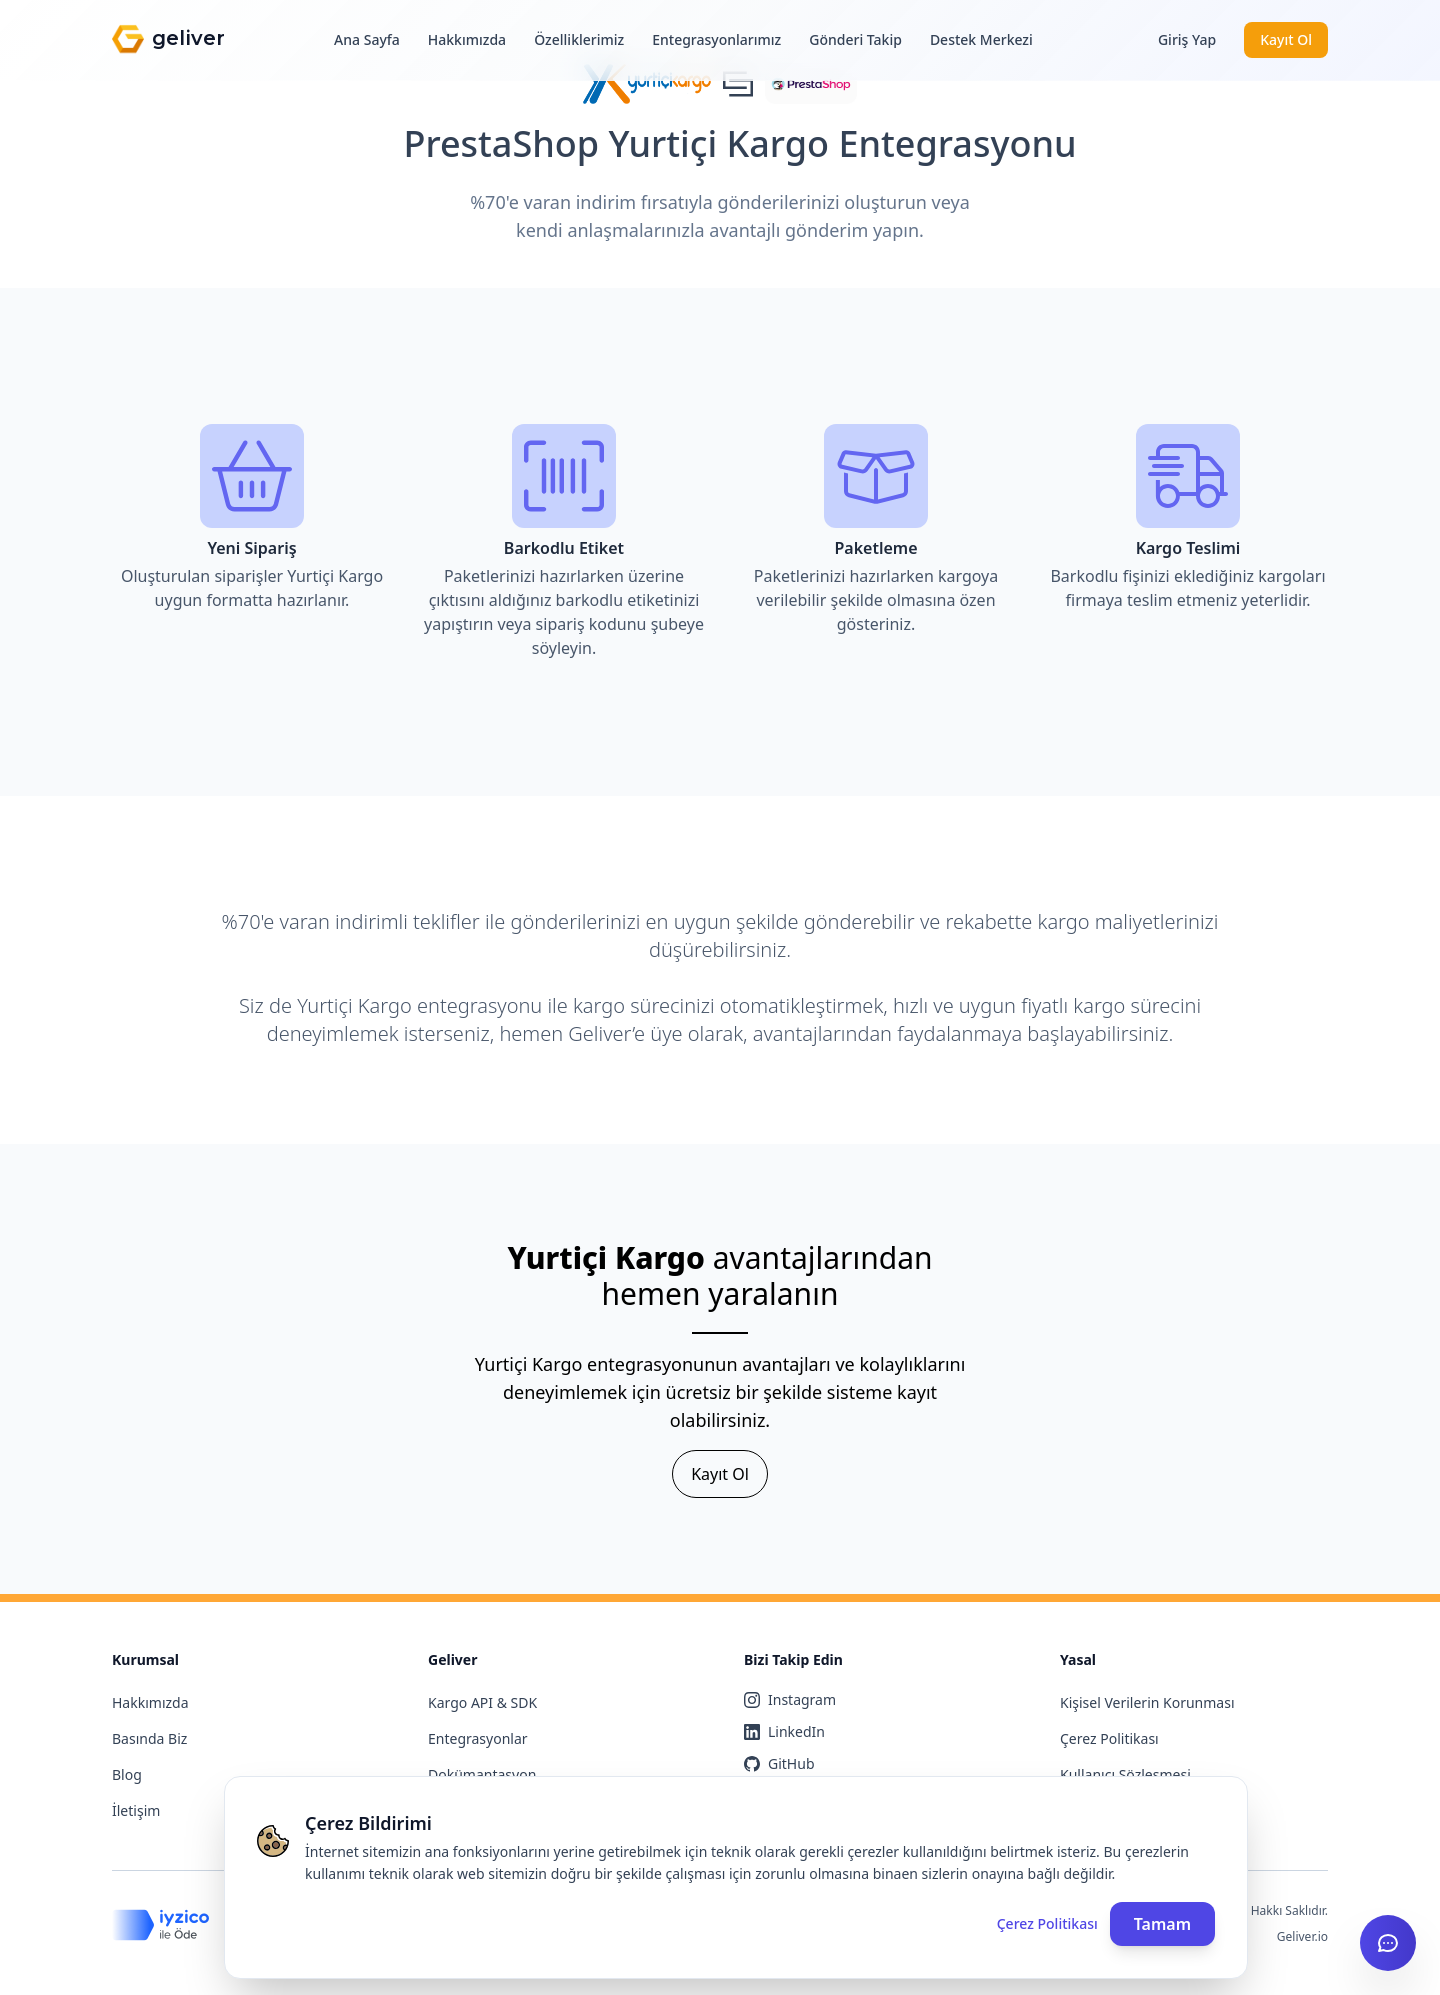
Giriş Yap (1187, 39)
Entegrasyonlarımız (716, 39)
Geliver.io (1302, 1936)
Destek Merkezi (981, 39)
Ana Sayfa (367, 39)
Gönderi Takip (855, 39)
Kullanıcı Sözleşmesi (1125, 1774)
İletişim (136, 1810)
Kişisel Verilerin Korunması (1147, 1702)
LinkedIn (784, 1731)
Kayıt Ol (1286, 39)
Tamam (1162, 1924)
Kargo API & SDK (482, 1702)
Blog (127, 1774)
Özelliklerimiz (579, 39)
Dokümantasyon (482, 1774)
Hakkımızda (467, 39)
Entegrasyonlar (478, 1738)
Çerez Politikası (1109, 1738)
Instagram (790, 1699)
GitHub (779, 1763)
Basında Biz (149, 1738)
